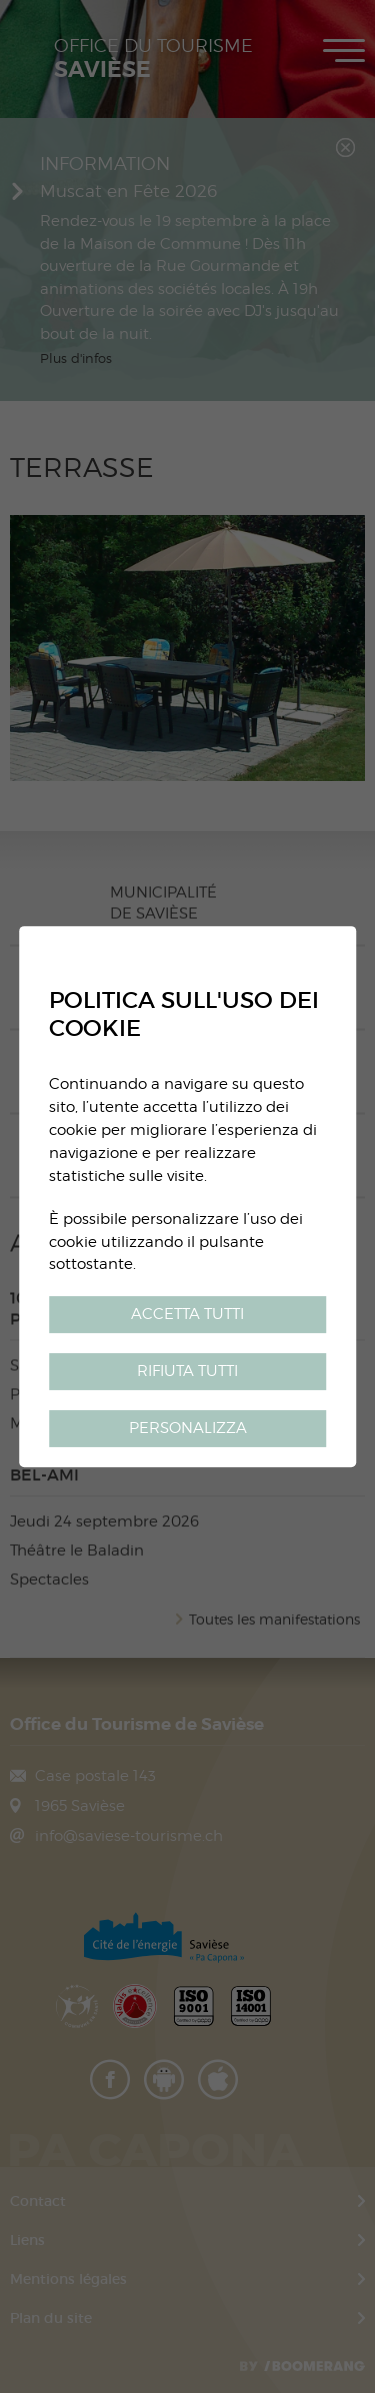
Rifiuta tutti (187, 1370)
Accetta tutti (187, 1314)
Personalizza (188, 1427)
